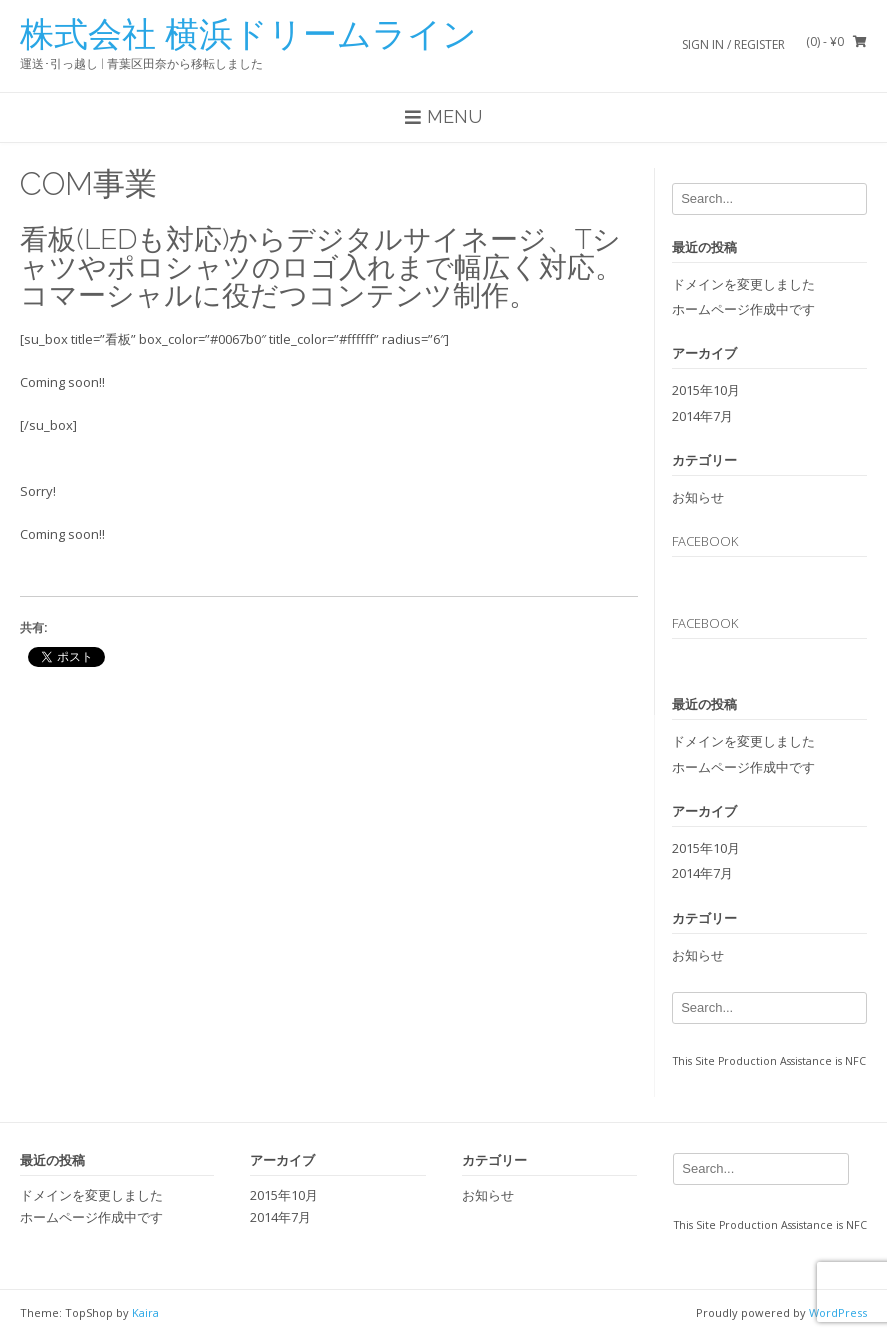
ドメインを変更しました (743, 284)
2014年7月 (702, 416)
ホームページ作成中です (743, 309)
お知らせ (698, 497)
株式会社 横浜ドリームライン (248, 34)
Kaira (145, 1312)
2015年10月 (706, 390)
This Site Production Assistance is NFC (769, 1061)
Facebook (705, 541)
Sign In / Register (733, 44)
